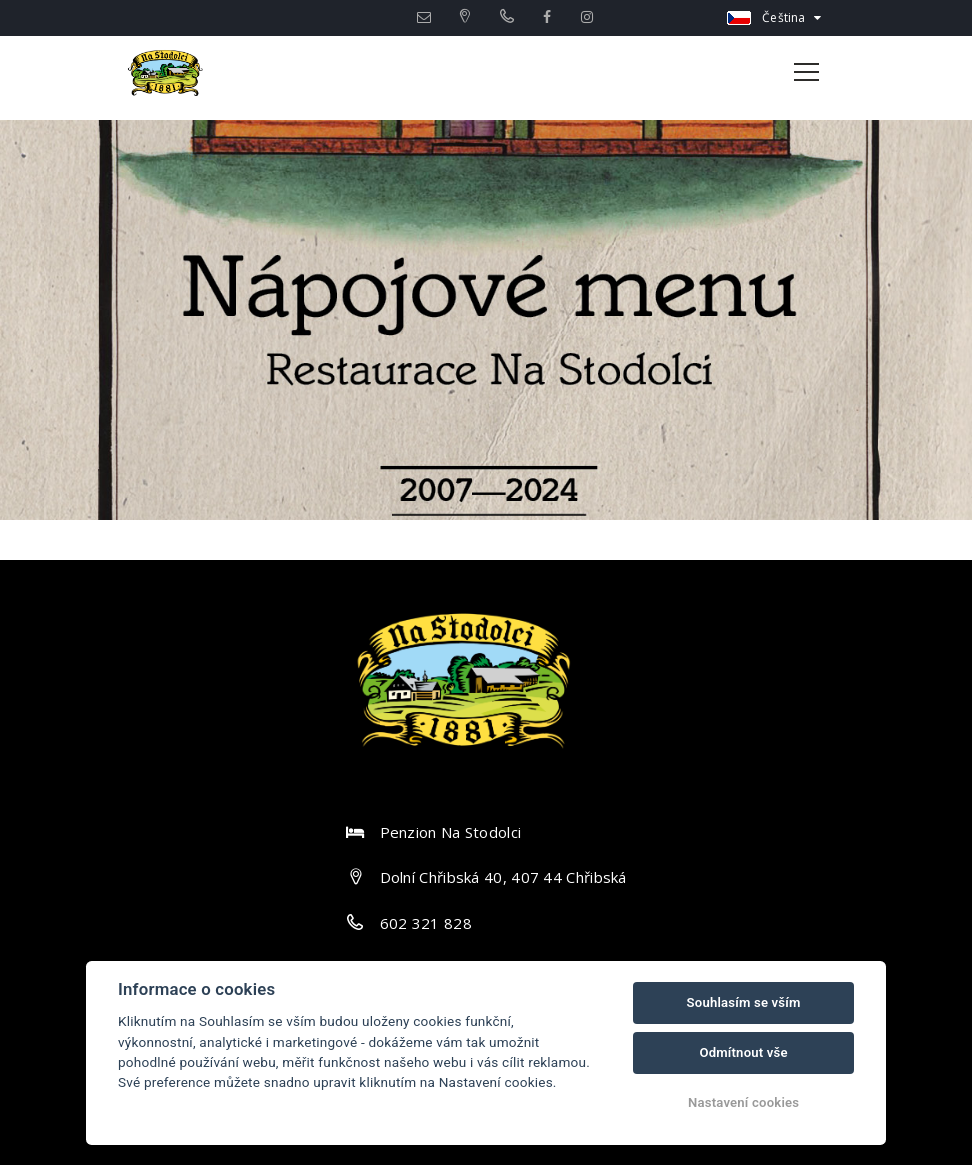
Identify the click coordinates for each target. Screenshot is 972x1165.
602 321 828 (426, 923)
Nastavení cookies (743, 1102)
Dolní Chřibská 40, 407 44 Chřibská (503, 877)
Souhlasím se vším (744, 1002)
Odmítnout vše (743, 1052)
